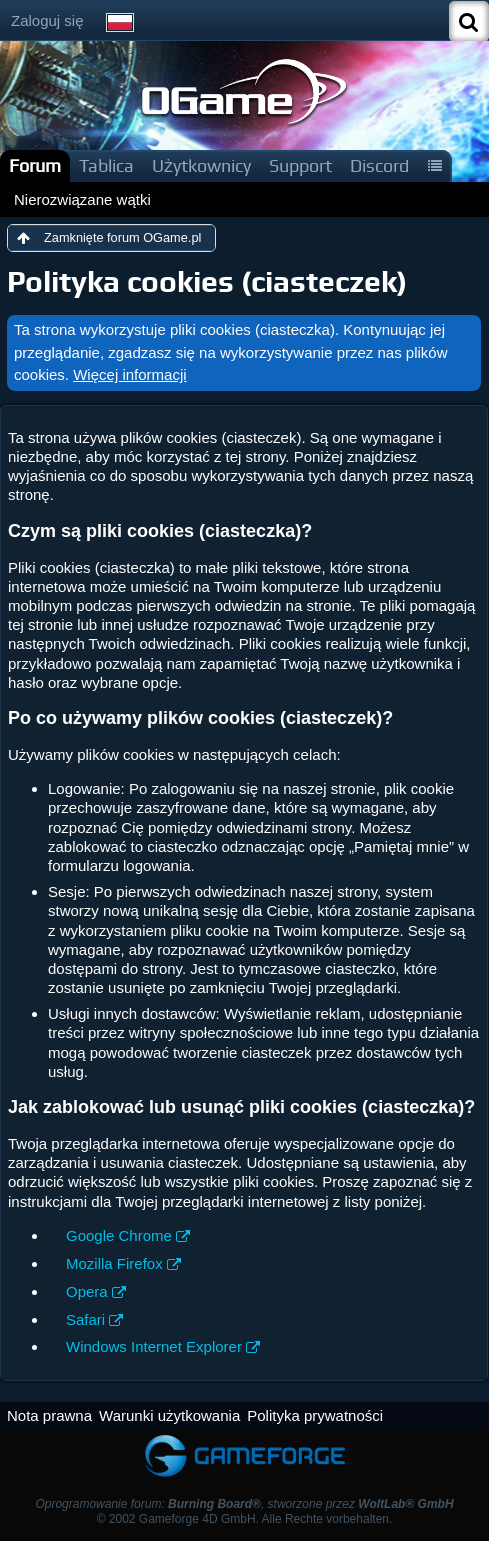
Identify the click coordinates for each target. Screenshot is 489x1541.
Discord (379, 165)
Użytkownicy (201, 165)
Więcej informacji (129, 374)
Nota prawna (49, 1415)
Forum (35, 165)
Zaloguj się (47, 20)
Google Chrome (119, 1235)
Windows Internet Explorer (154, 1346)
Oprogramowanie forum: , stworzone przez (244, 1504)
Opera (87, 1291)
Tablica (106, 165)
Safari (85, 1319)
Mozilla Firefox (114, 1263)
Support (300, 165)
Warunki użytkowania (169, 1415)
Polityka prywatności (315, 1415)
